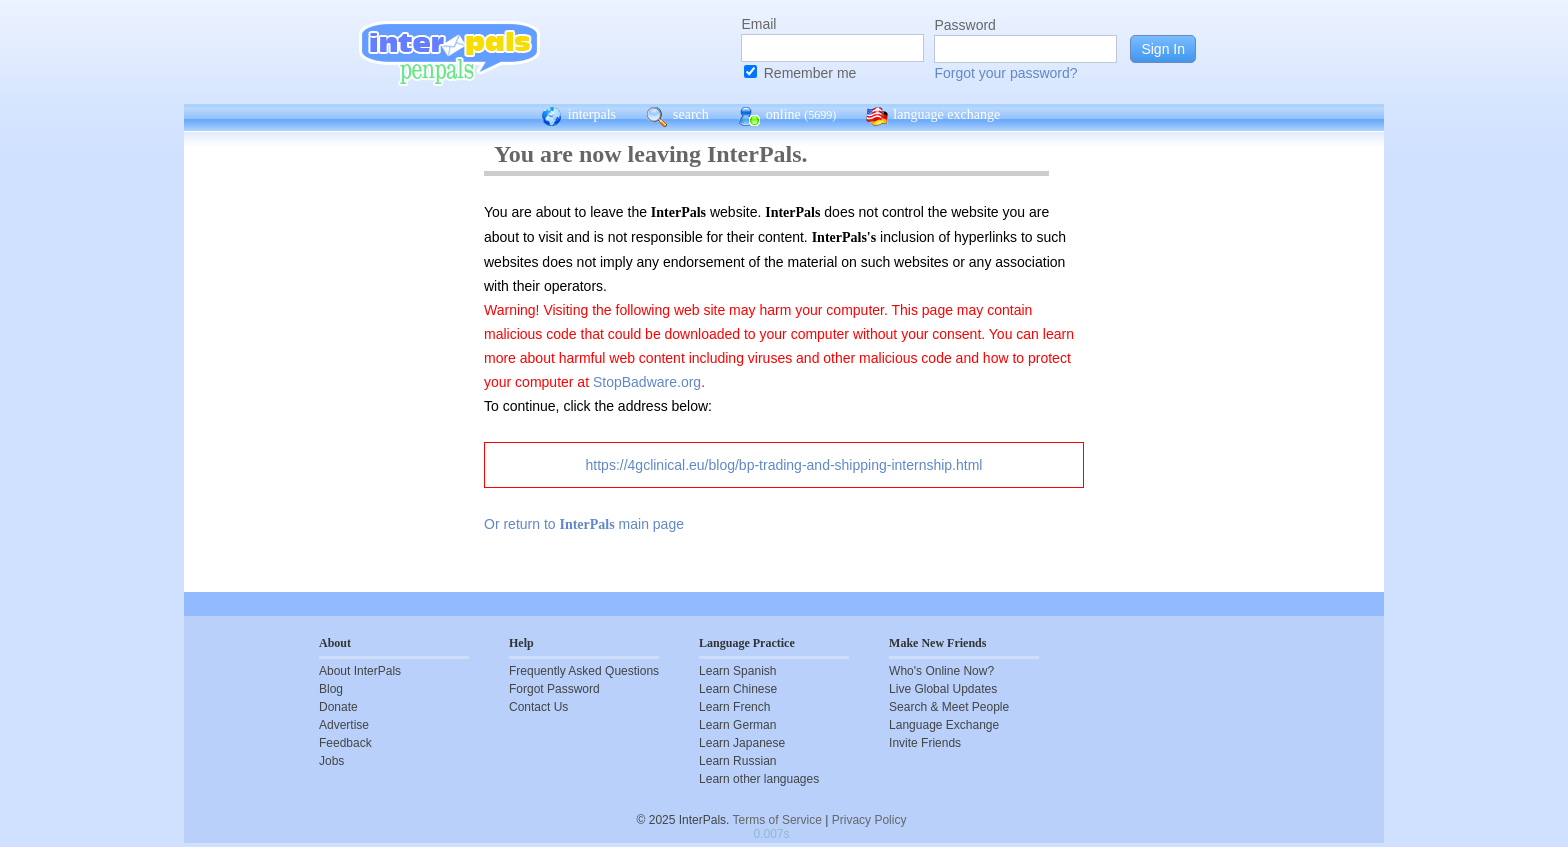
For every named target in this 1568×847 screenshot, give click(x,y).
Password (964, 25)
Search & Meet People (949, 707)
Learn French (734, 707)
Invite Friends (925, 743)
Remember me (810, 73)
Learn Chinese (738, 689)
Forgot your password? (1005, 73)
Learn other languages (759, 779)
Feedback (345, 743)
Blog (331, 689)
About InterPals (360, 671)
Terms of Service (777, 820)
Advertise (344, 725)
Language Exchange (944, 725)
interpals (578, 117)
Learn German (737, 725)
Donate (338, 707)
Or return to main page (584, 524)
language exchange (933, 117)
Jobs (331, 761)
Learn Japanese (742, 743)
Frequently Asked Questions (584, 671)
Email (758, 24)
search (677, 117)
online (788, 117)
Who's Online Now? (941, 671)
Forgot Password (554, 689)
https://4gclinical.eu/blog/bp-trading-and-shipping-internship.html (784, 465)
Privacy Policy (869, 820)
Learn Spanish (737, 671)
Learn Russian (737, 761)
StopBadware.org (647, 382)
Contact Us (538, 707)
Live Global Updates (943, 689)
